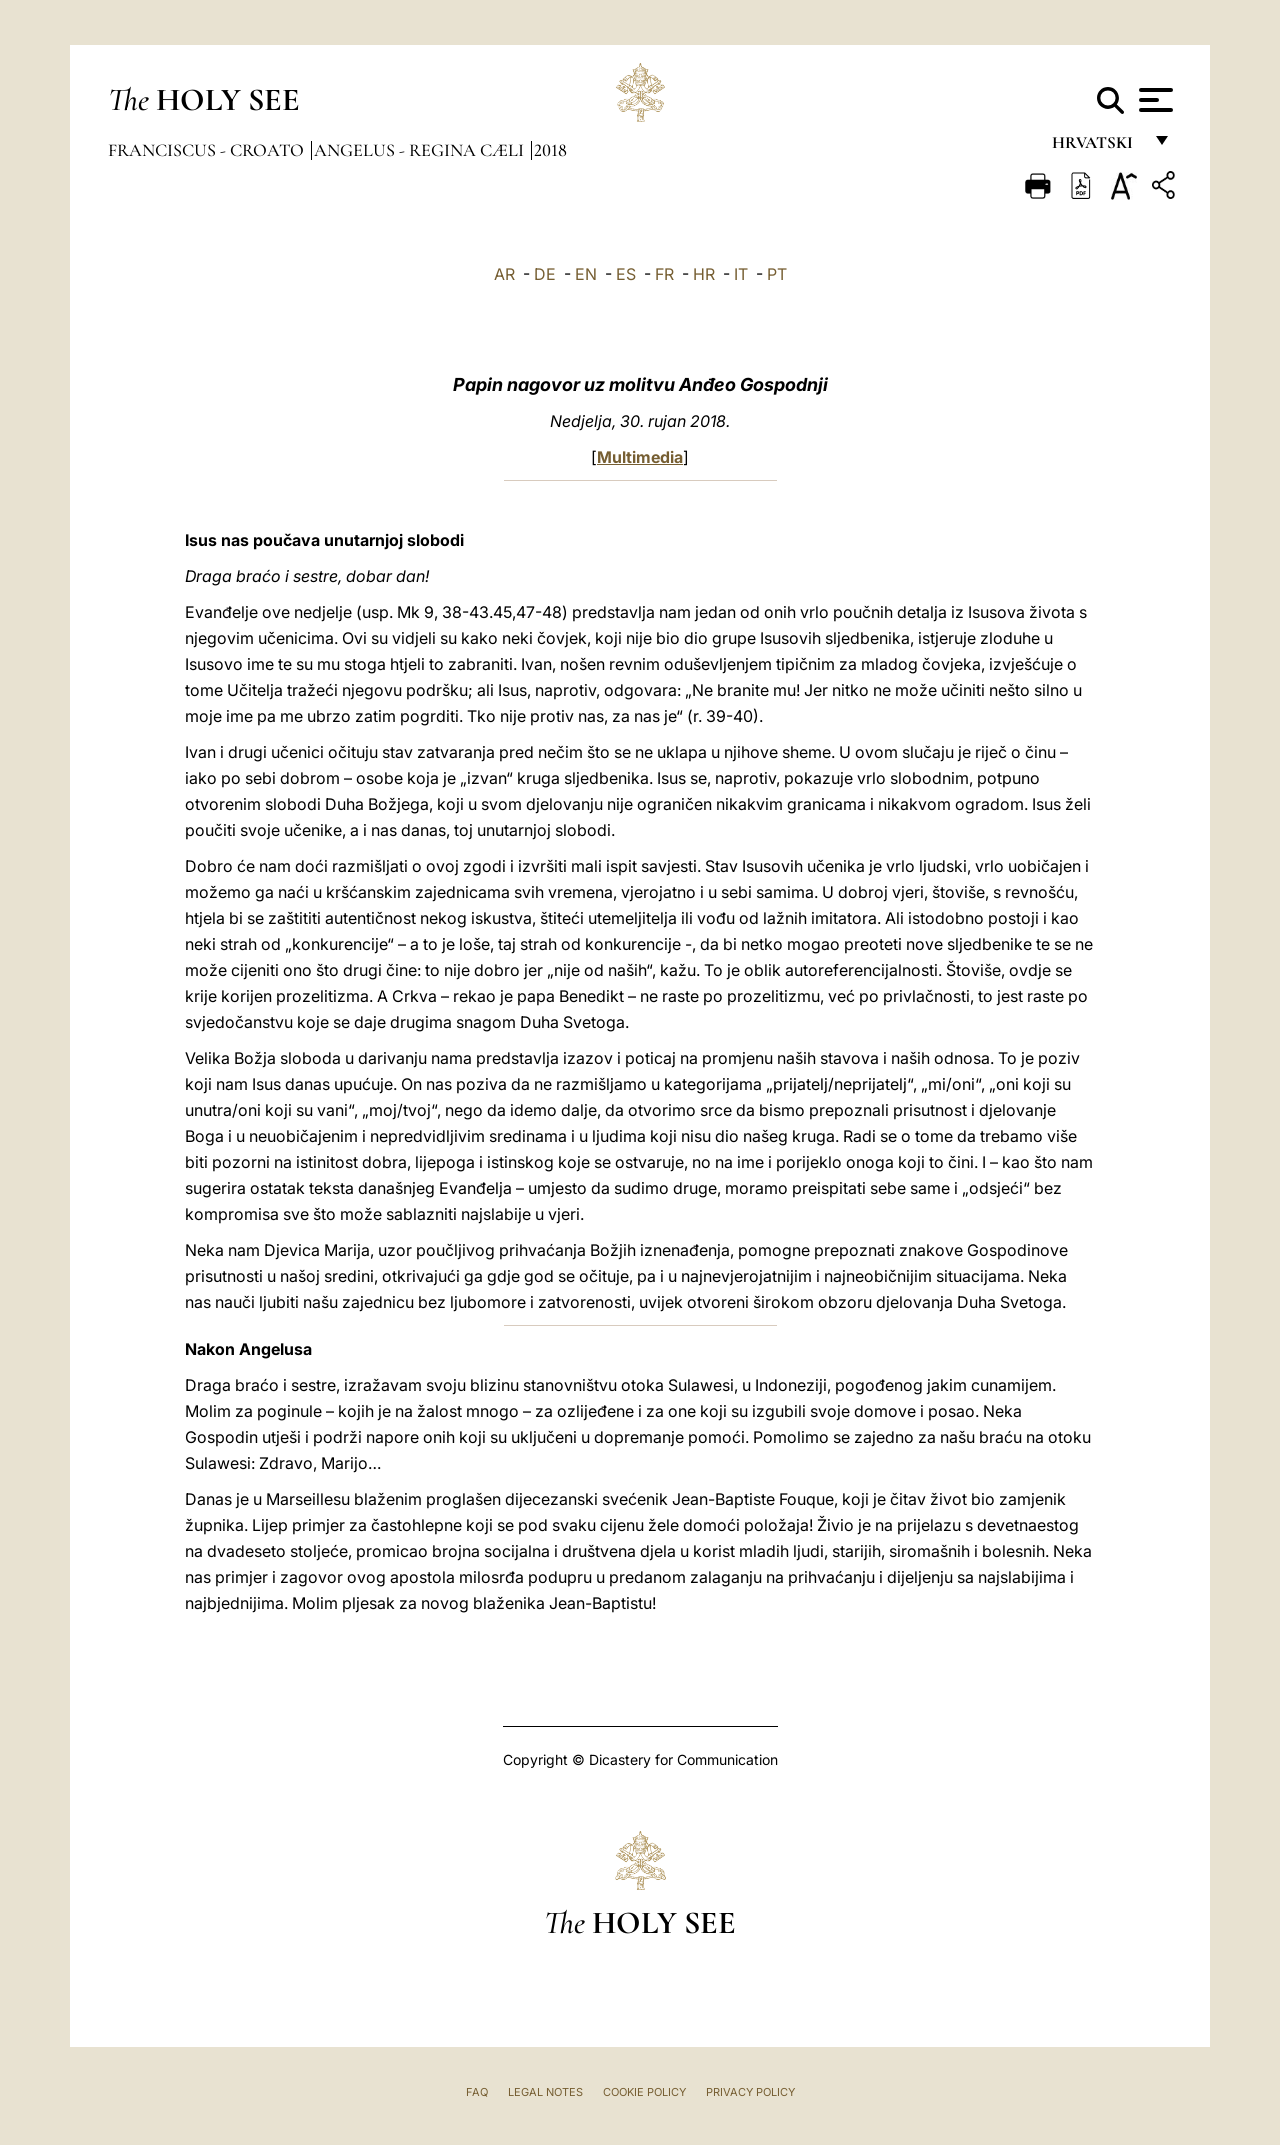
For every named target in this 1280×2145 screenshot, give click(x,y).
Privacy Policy (750, 2092)
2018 (550, 150)
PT (777, 274)
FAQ (477, 2092)
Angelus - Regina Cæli (421, 150)
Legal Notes (545, 2092)
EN (586, 274)
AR (504, 274)
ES (626, 274)
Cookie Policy (644, 2092)
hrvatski (1096, 147)
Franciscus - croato (208, 150)
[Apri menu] (1153, 100)
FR (664, 274)
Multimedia (640, 457)
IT (741, 274)
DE (545, 274)
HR (704, 274)
